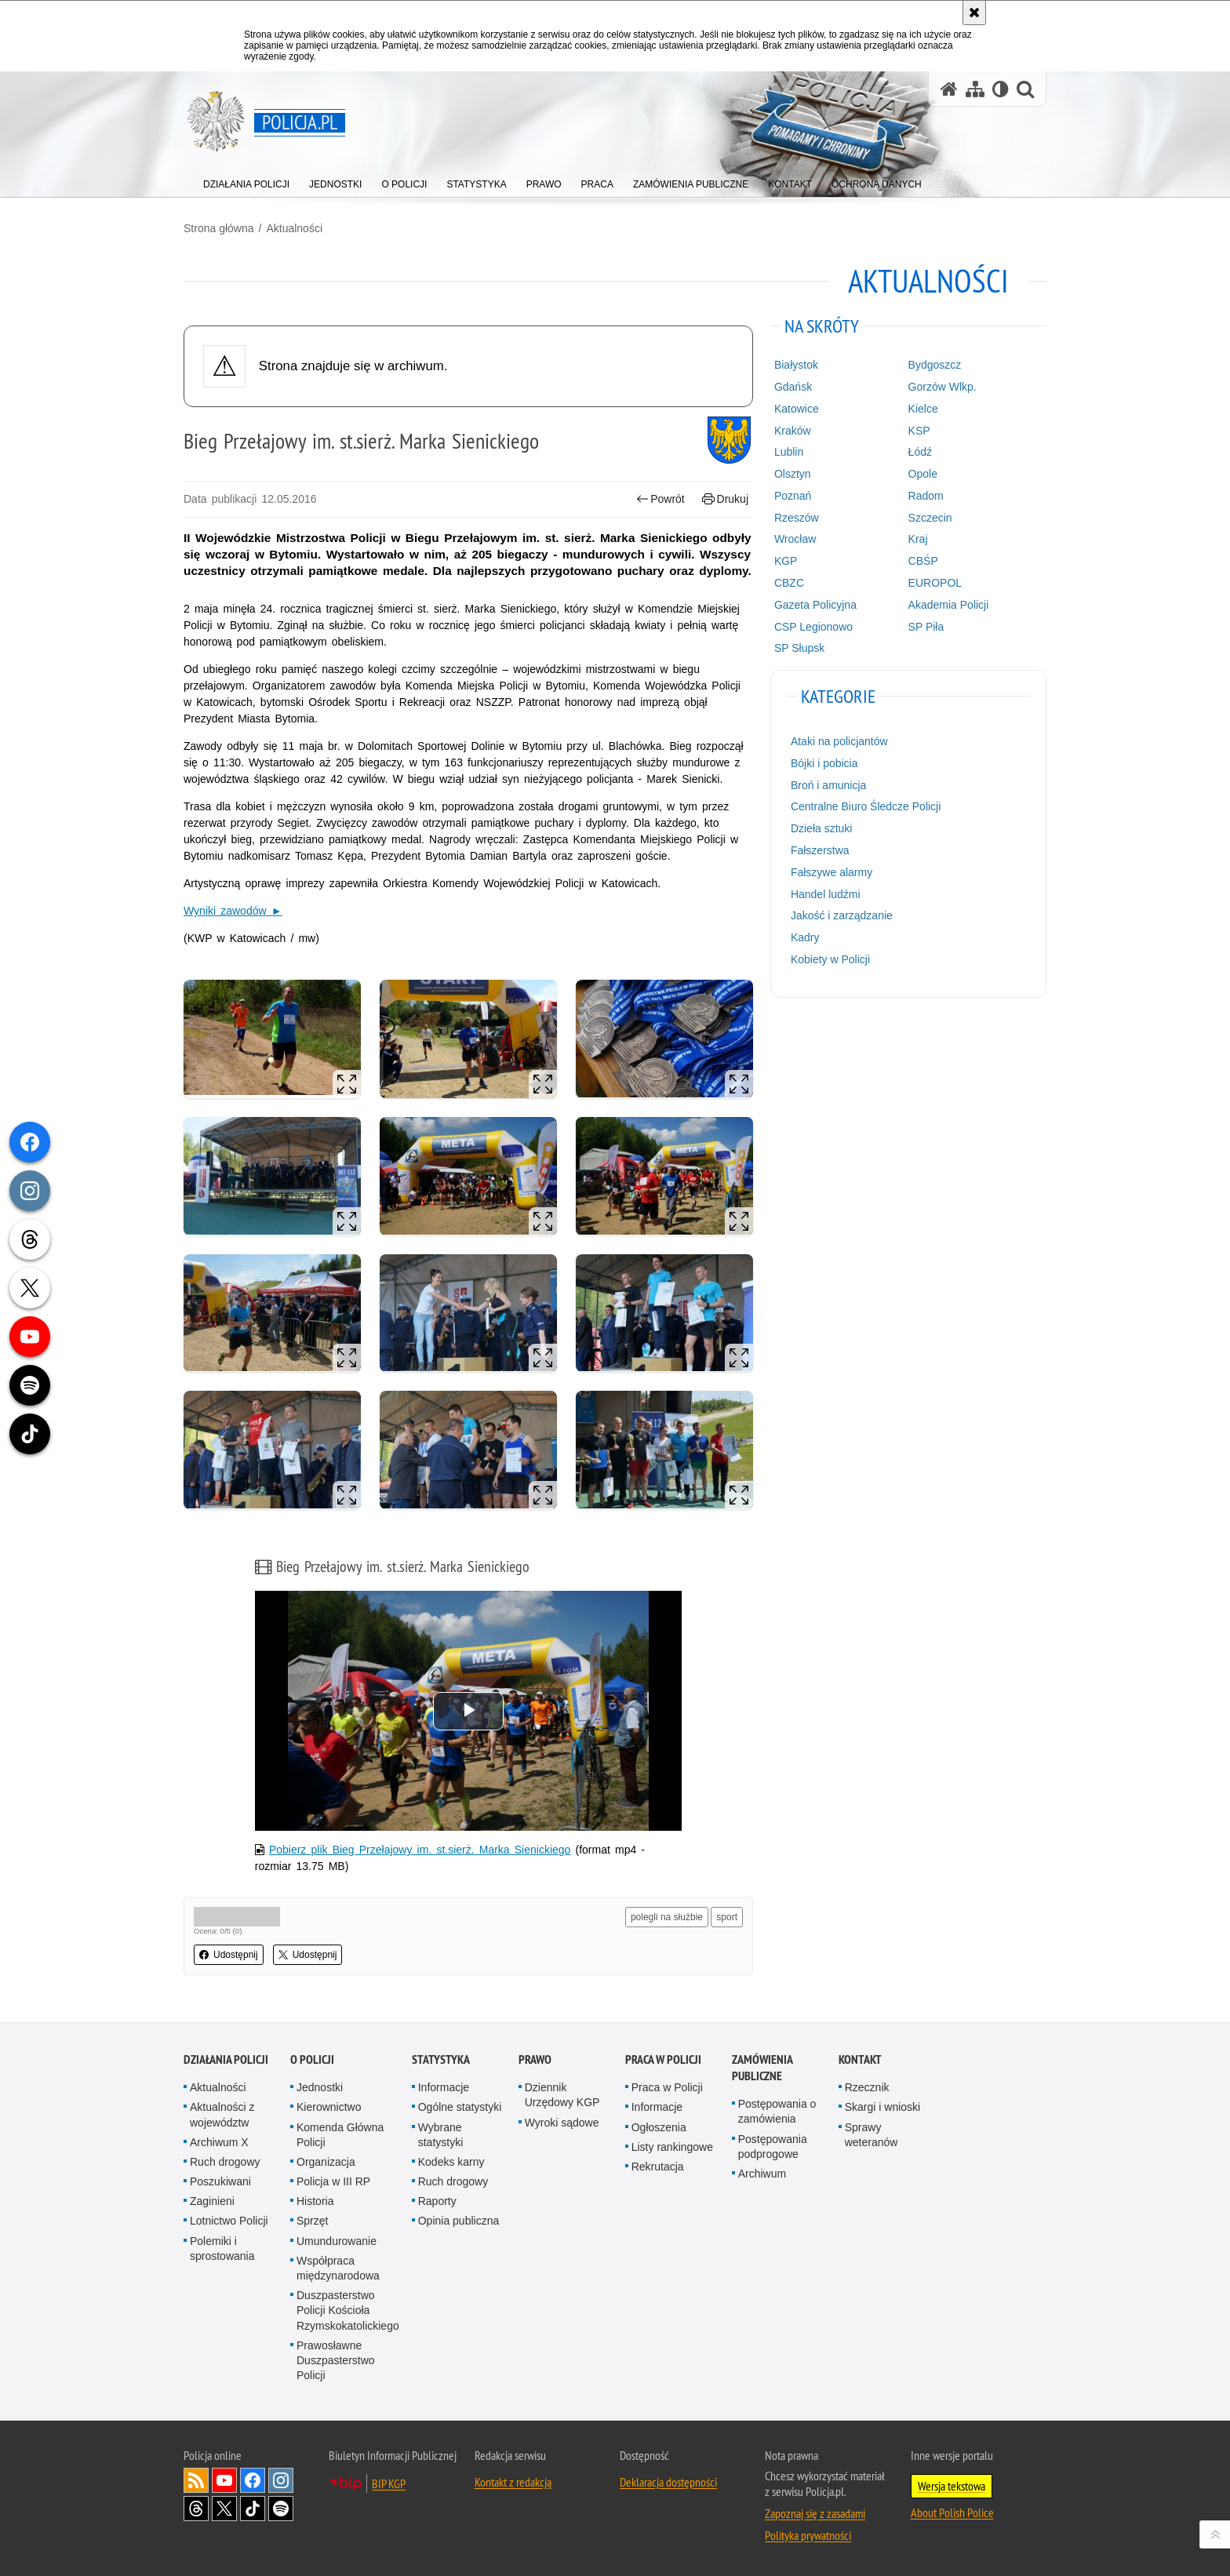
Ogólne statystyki (460, 2107)
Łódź (920, 452)
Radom (926, 495)
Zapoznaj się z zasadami (815, 2513)
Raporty (437, 2201)
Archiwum (762, 2173)
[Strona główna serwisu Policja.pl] (949, 89)
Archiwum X (219, 2142)
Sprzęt (312, 2220)
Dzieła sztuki (822, 828)
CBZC (789, 583)
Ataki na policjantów (839, 741)
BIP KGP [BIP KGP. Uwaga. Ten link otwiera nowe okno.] (389, 2483)
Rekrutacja (657, 2166)
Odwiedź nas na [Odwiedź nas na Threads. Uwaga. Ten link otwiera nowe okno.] (196, 2508)
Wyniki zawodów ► (233, 910)
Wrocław (795, 539)
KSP (919, 430)
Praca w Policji (663, 2059)
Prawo (535, 2059)
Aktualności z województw (222, 2114)
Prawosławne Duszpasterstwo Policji (336, 2360)
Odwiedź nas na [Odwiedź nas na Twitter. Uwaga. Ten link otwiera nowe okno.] (224, 2508)
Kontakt (860, 2059)
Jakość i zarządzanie (842, 915)
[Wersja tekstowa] (1000, 89)
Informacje (443, 2087)
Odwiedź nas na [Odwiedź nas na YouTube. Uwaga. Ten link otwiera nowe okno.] (224, 2480)
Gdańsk (793, 386)
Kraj (918, 539)
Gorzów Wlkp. (942, 386)
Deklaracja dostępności (668, 2482)
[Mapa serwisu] (975, 89)
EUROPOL (935, 583)
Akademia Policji (948, 605)
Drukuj (725, 499)
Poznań (792, 495)
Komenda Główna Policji (340, 2134)
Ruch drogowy (225, 2162)
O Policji (312, 2059)
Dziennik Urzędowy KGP (562, 2094)
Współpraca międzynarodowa (338, 2268)
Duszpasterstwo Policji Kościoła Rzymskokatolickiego (348, 2310)
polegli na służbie (667, 1917)
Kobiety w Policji (830, 959)
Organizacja (326, 2162)
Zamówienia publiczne (762, 2067)
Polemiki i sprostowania (222, 2248)
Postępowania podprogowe (772, 2146)
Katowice (796, 408)
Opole (922, 474)
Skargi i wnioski (882, 2107)
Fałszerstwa (820, 850)
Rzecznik (867, 2087)
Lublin (788, 452)
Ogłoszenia (658, 2127)
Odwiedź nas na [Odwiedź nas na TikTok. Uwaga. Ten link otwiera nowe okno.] (252, 2508)
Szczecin (930, 517)
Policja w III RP (333, 2181)
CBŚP (923, 561)
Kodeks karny (451, 2162)
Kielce (923, 408)
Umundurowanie (337, 2241)
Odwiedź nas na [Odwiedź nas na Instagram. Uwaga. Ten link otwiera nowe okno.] (280, 2480)
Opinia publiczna (459, 2220)
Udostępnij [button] (228, 1954)
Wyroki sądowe (562, 2122)
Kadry (805, 937)
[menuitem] (246, 181)
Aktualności (294, 228)
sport (726, 1917)
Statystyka (441, 2059)
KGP (786, 561)
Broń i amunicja (829, 785)
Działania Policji (226, 2059)
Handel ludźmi (826, 894)
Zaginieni (212, 2201)
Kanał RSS (196, 2480)
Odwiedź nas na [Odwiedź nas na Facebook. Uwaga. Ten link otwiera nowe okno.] (252, 2480)
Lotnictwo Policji (229, 2220)
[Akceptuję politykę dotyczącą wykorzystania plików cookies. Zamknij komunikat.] (974, 12)
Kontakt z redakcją (513, 2482)
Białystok (796, 364)
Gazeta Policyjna (815, 605)
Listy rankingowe (672, 2147)
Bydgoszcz (935, 364)
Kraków (792, 430)
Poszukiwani (220, 2181)
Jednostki (320, 2087)
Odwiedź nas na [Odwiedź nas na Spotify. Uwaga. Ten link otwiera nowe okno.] (280, 2508)
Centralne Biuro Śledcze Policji (866, 806)
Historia (315, 2201)
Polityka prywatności (808, 2535)
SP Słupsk (799, 648)
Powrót (660, 499)
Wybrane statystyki (441, 2134)
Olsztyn (792, 474)
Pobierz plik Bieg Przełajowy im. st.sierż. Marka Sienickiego (419, 1849)
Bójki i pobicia (824, 763)
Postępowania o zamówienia (777, 2111)
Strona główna (219, 228)
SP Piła (926, 626)
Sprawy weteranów (871, 2134)
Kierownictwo (329, 2107)
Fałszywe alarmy (831, 872)
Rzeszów (796, 517)
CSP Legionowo (813, 626)
